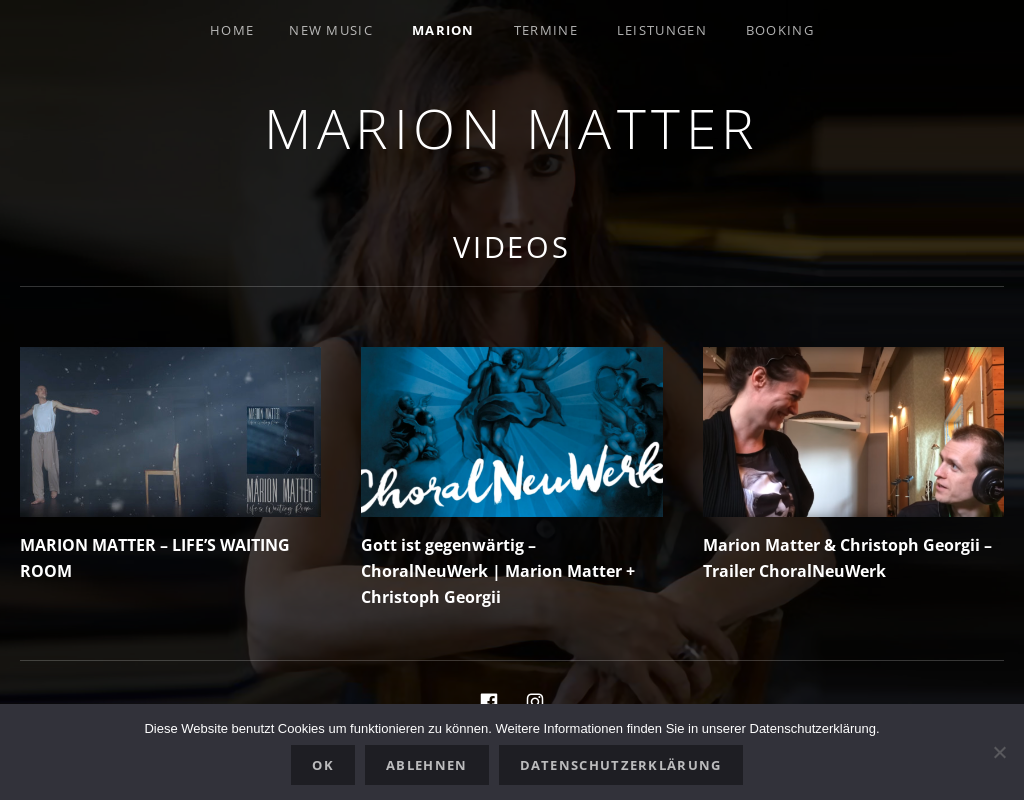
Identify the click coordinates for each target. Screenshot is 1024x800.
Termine (546, 30)
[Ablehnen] (999, 752)
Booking (780, 30)
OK (323, 765)
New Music (331, 30)
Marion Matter (512, 127)
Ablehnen (426, 765)
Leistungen (662, 30)
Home (232, 30)
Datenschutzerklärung (621, 765)
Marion (443, 30)
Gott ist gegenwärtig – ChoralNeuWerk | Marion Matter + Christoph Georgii (498, 571)
